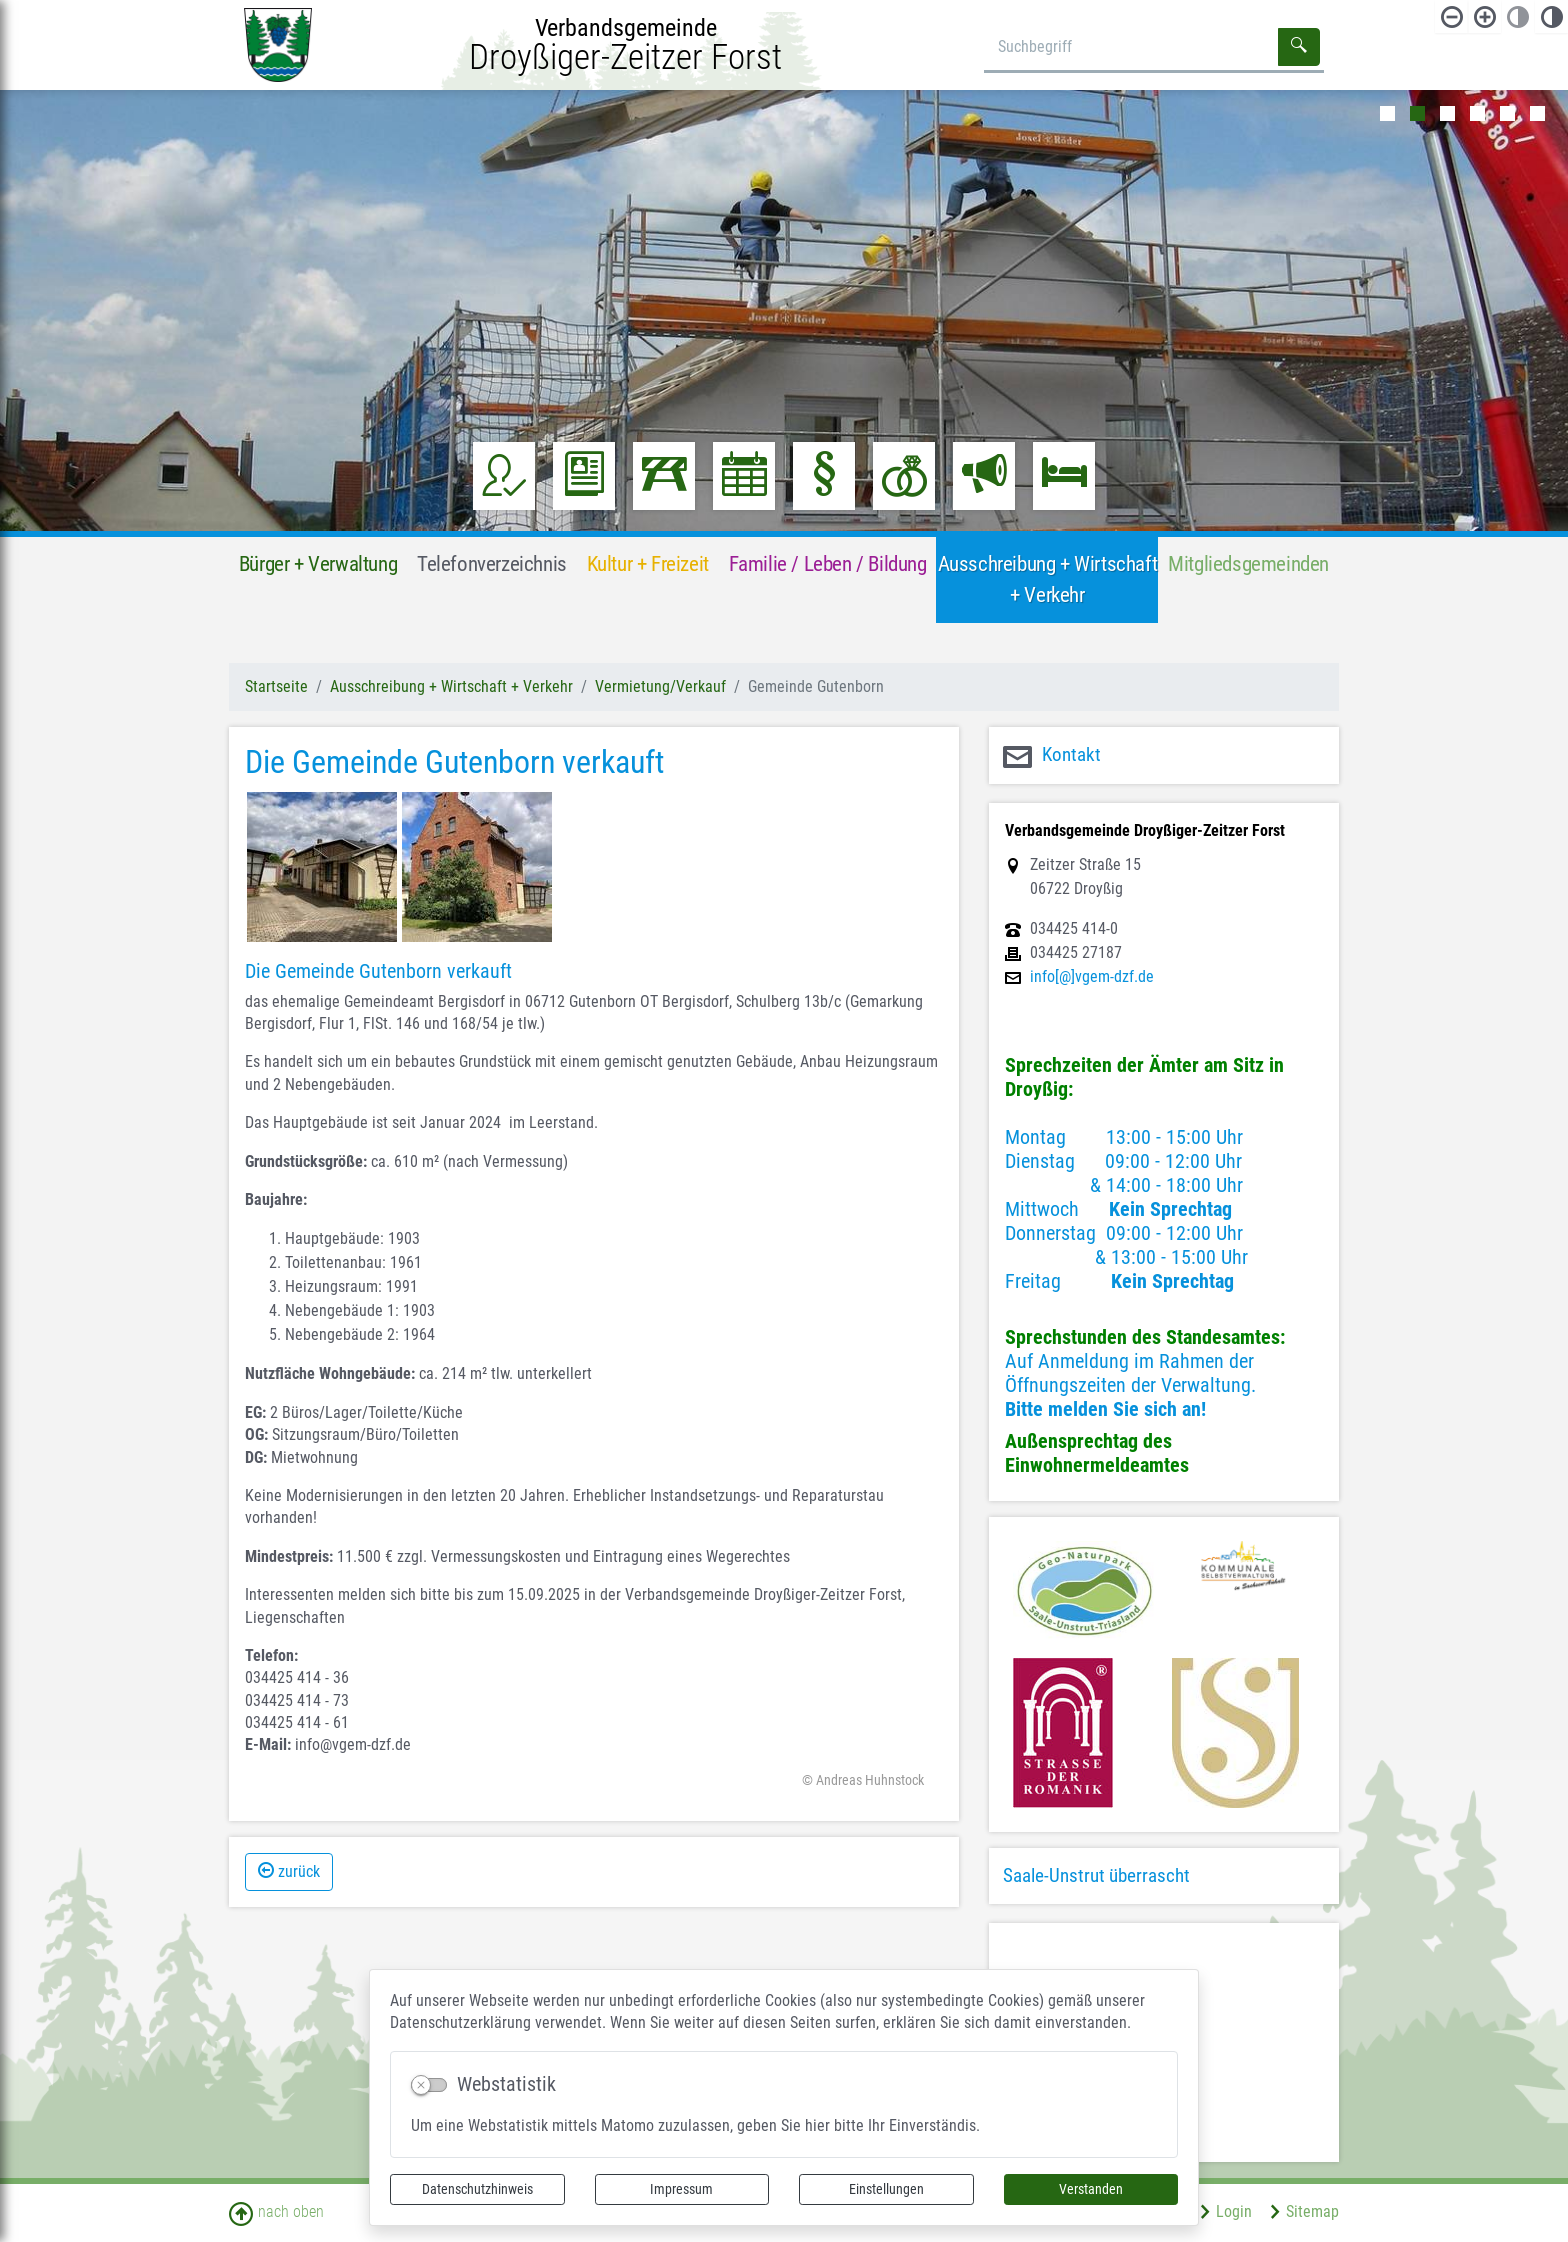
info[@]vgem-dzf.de (1092, 977)
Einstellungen (886, 2189)
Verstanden (1091, 2189)
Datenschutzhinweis (477, 2189)
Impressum (681, 2189)
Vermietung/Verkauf (660, 686)
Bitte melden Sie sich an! (1105, 1409)
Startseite (276, 686)
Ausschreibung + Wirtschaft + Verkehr (451, 686)
